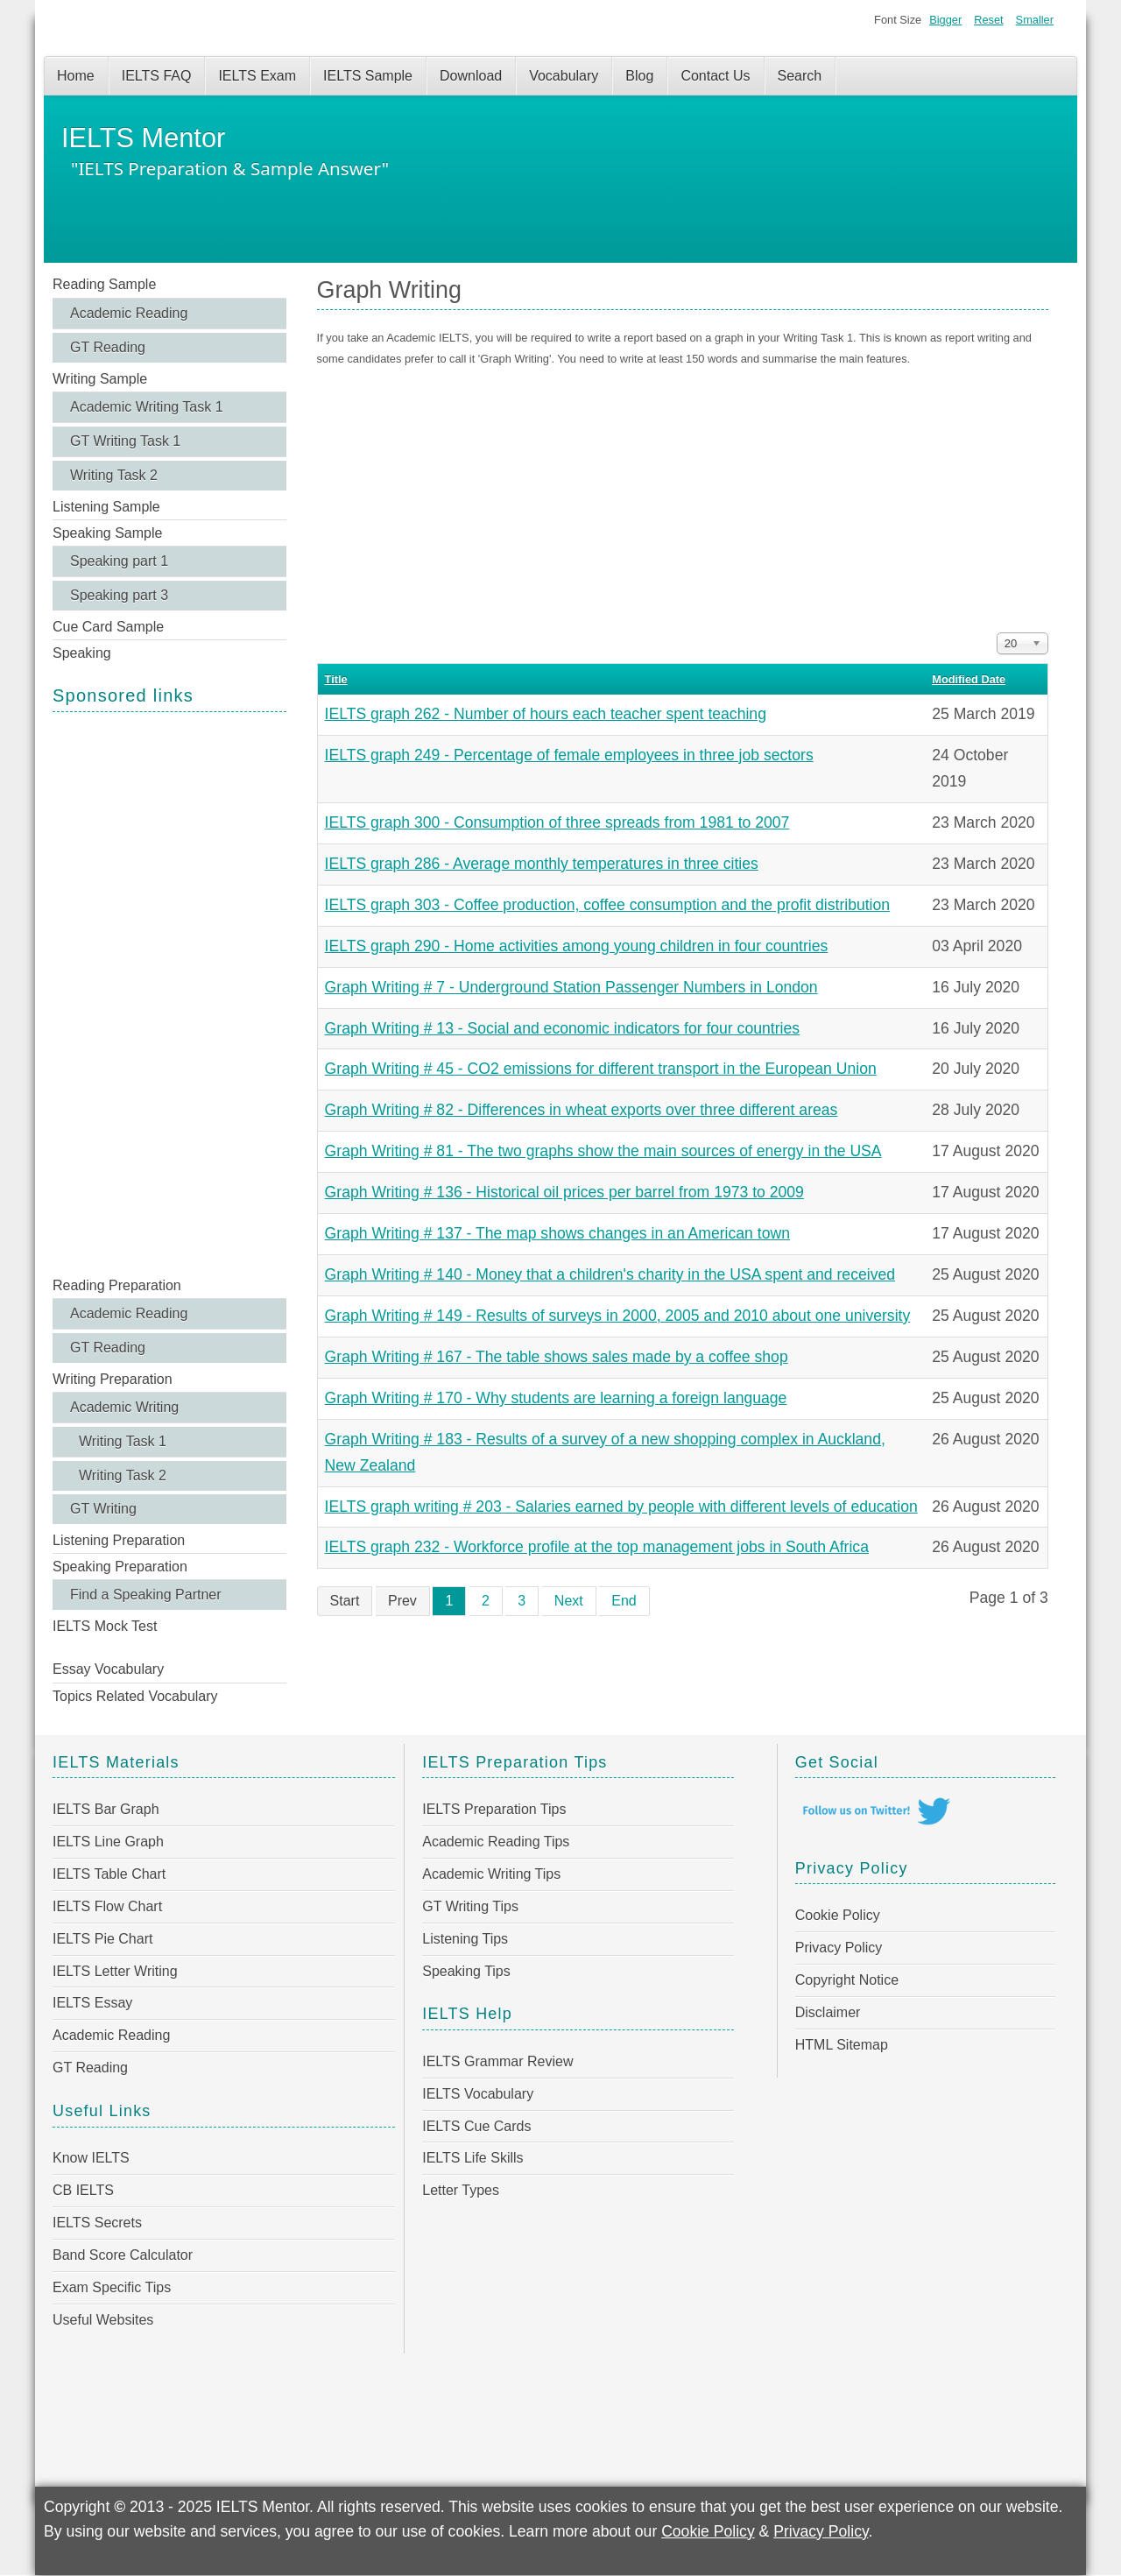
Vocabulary (563, 75)
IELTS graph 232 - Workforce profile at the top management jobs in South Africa (597, 1547)
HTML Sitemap (841, 2044)
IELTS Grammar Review (497, 2061)
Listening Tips (465, 1938)
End (623, 1600)
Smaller (1035, 19)
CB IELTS (83, 2190)
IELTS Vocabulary (477, 2093)
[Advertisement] (169, 992)
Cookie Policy (837, 1915)
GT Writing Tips (470, 1906)
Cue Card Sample (108, 626)
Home (76, 75)
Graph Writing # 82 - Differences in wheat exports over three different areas (581, 1110)
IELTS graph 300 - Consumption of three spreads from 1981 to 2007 (557, 822)
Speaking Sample (107, 533)
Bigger (945, 19)
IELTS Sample (367, 75)
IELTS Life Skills (472, 2157)
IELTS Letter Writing (115, 1971)
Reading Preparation (117, 1285)
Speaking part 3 (119, 595)
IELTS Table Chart (109, 1874)
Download (471, 75)
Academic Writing (124, 1407)
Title (336, 679)
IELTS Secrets (97, 2222)
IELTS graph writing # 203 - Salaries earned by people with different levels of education (621, 1506)
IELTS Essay (92, 2002)
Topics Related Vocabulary (135, 1696)
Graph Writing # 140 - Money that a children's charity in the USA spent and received (610, 1274)
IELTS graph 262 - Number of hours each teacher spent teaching (545, 714)
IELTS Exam (257, 75)
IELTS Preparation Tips (494, 1809)
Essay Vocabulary (108, 1669)
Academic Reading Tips (495, 1841)
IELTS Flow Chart (107, 1906)
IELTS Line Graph (108, 1841)
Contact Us (715, 75)
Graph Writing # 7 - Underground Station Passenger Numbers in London (571, 987)
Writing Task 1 (122, 1441)
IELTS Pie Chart (102, 1938)
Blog (639, 75)
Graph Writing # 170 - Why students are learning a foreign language (556, 1398)
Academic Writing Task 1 (146, 406)
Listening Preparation (119, 1540)
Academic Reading (128, 313)
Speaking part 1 (119, 561)
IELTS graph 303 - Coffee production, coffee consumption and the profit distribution (608, 905)
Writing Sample (100, 378)
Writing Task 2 (114, 475)
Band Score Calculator (123, 2255)
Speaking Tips (466, 1971)
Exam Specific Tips (112, 2287)
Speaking (82, 653)
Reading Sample (104, 284)
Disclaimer (828, 2012)
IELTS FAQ (157, 75)
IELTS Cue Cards (476, 2126)
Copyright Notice (847, 1980)
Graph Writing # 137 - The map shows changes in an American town (557, 1233)
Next (568, 1600)
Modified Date (968, 679)
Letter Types (460, 2190)
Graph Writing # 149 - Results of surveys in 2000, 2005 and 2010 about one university (618, 1315)
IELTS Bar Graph (106, 1809)
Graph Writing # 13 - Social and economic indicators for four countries (562, 1028)
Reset (988, 19)
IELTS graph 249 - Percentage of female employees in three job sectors (569, 755)
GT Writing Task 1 (125, 441)
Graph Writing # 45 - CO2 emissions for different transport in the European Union (601, 1068)
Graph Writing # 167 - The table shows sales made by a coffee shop (556, 1357)
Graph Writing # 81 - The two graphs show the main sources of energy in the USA (603, 1151)
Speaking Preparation (120, 1566)
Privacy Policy (839, 1947)
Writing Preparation (113, 1379)
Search (800, 75)
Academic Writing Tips (491, 1874)
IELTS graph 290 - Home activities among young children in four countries (576, 946)
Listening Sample (106, 506)
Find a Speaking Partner (146, 1594)
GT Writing (103, 1508)
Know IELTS (91, 2157)
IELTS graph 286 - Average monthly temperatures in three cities (541, 863)
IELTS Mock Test (105, 1626)
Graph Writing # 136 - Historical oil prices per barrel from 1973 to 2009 (564, 1192)
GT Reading (107, 347)
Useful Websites (103, 2319)
